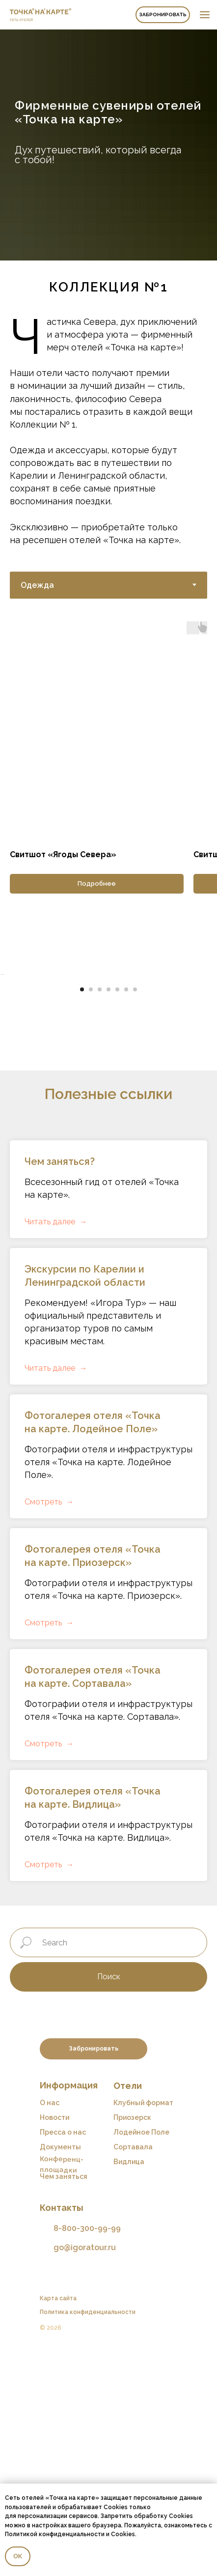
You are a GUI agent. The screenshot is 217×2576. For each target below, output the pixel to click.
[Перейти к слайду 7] (135, 1217)
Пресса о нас (63, 2360)
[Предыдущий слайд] (8, 1089)
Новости (54, 2345)
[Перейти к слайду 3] (100, 1217)
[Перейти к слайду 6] (126, 1217)
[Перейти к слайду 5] (117, 1217)
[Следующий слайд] (209, 1089)
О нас (49, 2331)
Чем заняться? (60, 1389)
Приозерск (132, 2345)
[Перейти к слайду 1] (82, 1217)
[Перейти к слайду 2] (91, 1217)
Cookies (123, 2534)
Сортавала (133, 2375)
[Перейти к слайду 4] (108, 1217)
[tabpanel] (108, 757)
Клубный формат (143, 2331)
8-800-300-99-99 (87, 2456)
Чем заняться (63, 2404)
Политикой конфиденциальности (55, 2534)
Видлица (128, 2390)
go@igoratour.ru (85, 2475)
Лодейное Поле (141, 2360)
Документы (60, 2375)
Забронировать (163, 14)
